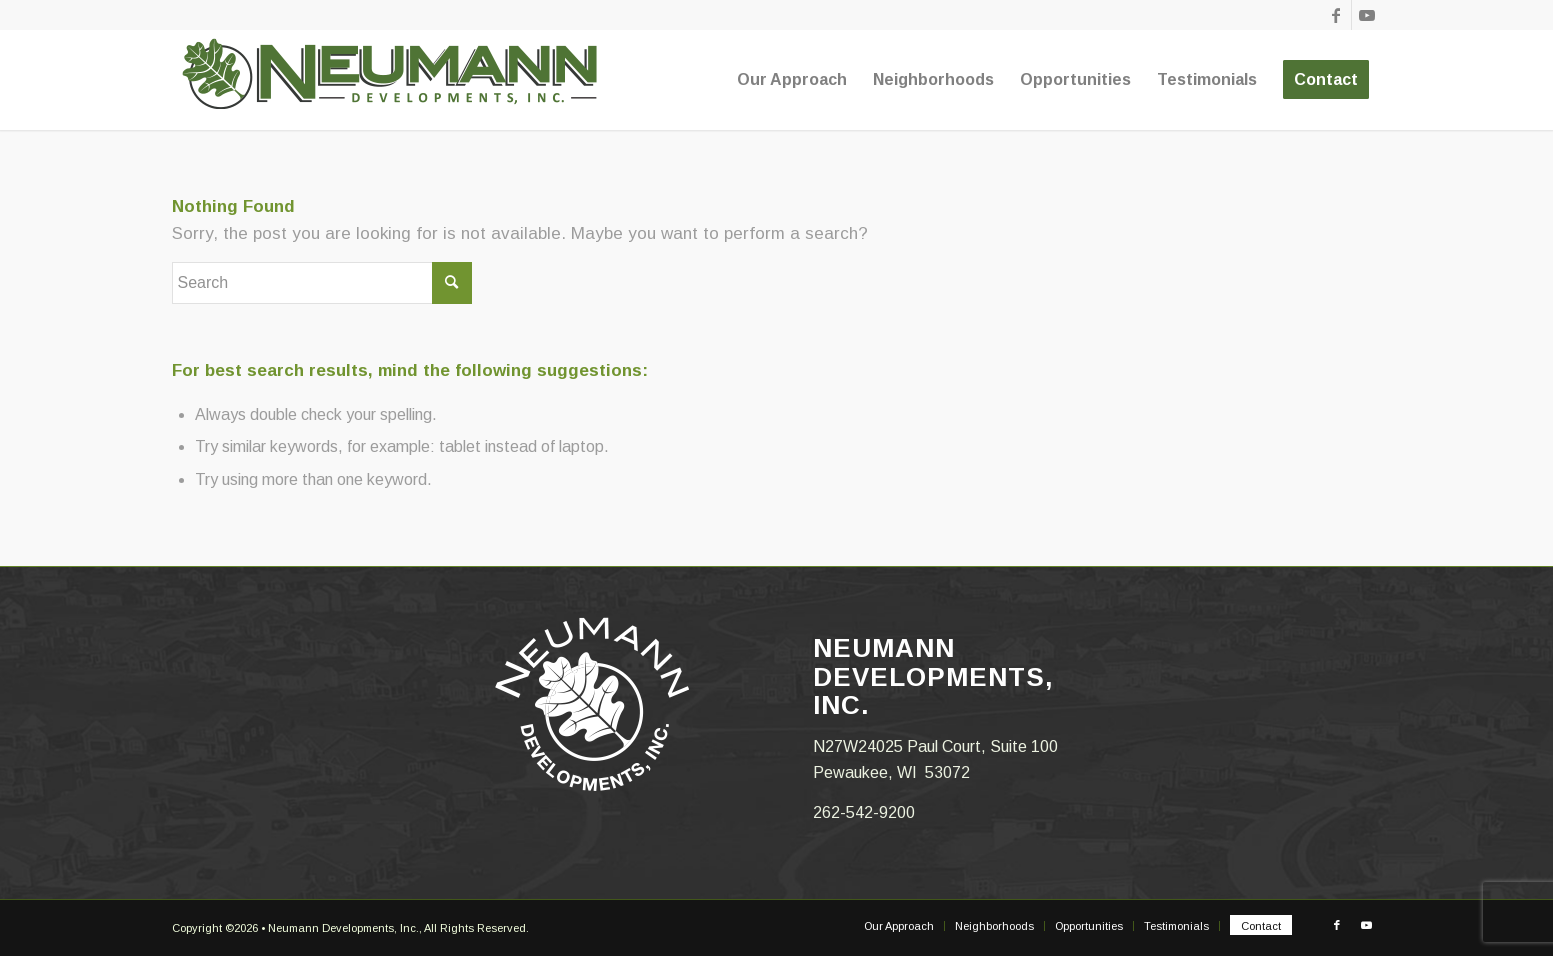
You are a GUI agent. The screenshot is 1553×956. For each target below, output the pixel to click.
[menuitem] (792, 80)
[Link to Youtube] (1367, 15)
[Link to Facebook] (1336, 15)
